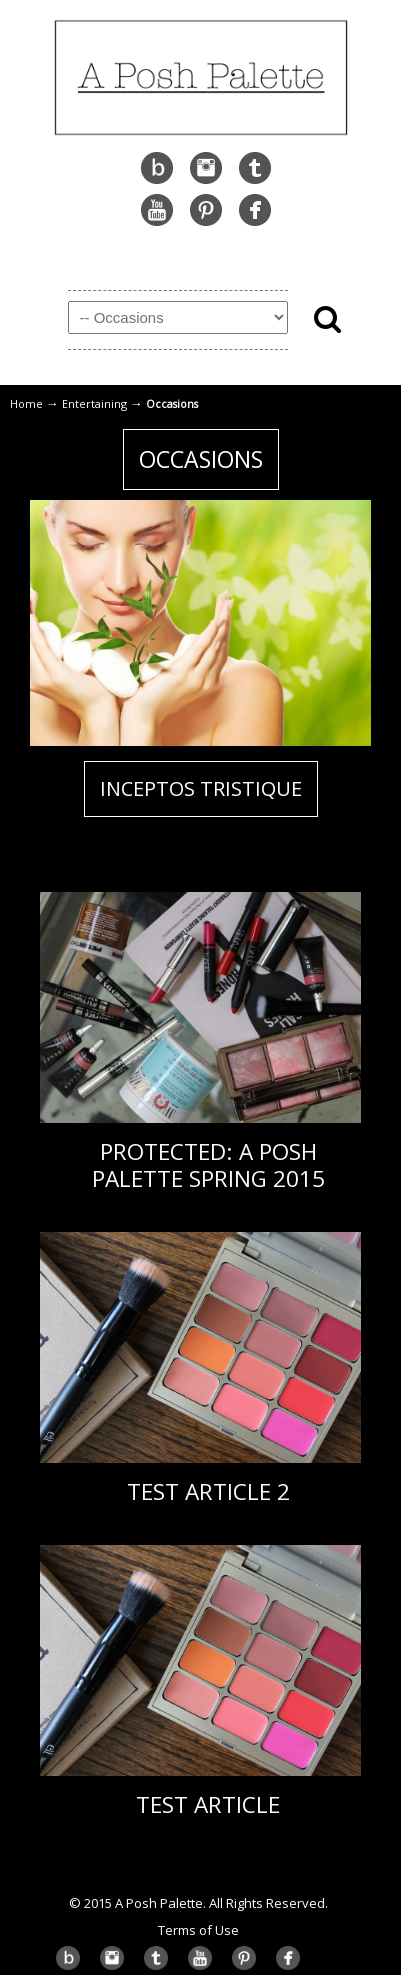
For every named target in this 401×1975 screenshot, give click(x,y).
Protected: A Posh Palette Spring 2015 (208, 1165)
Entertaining (94, 403)
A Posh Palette (201, 75)
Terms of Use (198, 1930)
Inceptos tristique (201, 788)
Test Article (208, 1804)
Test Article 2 (208, 1491)
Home (26, 403)
